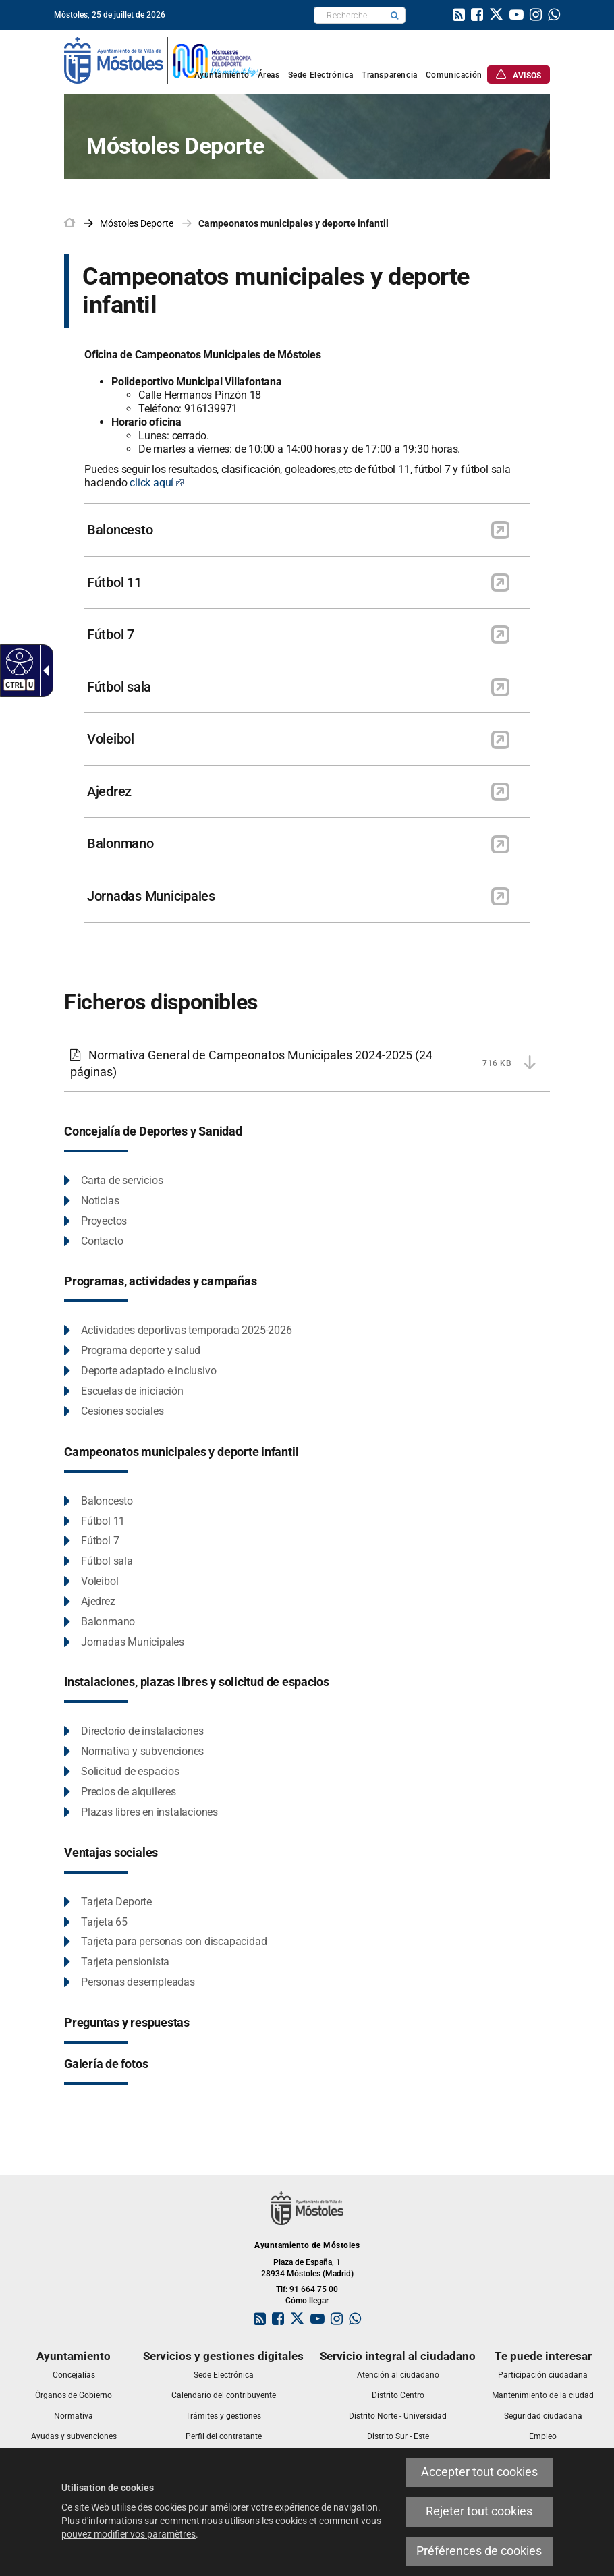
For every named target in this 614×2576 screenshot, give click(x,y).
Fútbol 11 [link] (114, 582)
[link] (459, 16)
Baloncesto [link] (119, 530)
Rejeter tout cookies (479, 2511)
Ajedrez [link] (109, 791)
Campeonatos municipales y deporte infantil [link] (293, 223)
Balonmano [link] (120, 843)
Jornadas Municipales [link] (151, 896)
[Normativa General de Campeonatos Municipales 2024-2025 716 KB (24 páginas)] (307, 1063)
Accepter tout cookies (479, 2472)
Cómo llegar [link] (307, 2300)
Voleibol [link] (110, 739)
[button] (395, 15)
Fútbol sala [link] (119, 687)
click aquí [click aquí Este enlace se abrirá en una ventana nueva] (157, 482)
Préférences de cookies (479, 2551)
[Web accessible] (18, 661)
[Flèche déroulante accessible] (43, 670)
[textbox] (349, 15)
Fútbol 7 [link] (110, 634)
